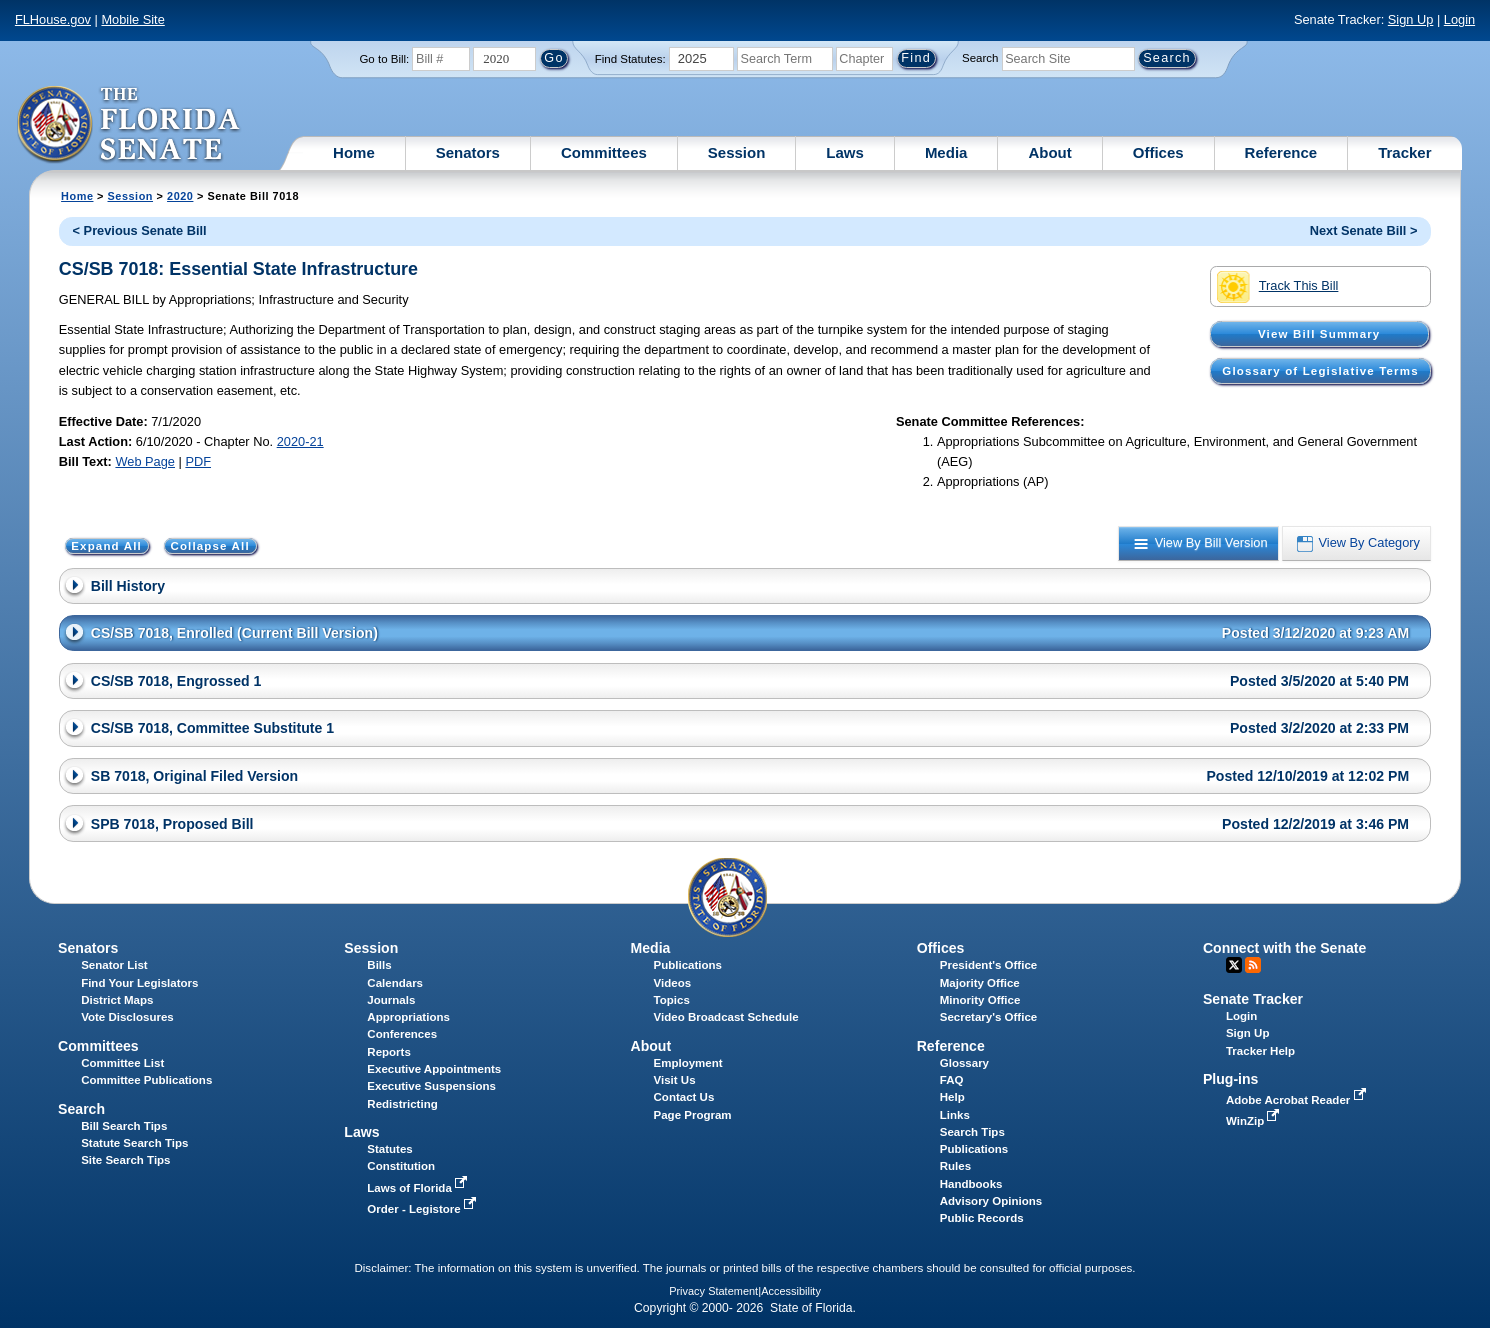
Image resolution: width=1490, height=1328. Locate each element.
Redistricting (402, 1104)
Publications (688, 965)
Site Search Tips (125, 1160)
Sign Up (1411, 19)
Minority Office (980, 1000)
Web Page (145, 461)
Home (354, 152)
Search (980, 58)
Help (952, 1097)
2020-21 (300, 441)
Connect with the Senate (1284, 948)
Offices (1158, 152)
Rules (955, 1166)
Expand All (106, 546)
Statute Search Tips (134, 1143)
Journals (391, 1000)
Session (737, 152)
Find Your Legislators (139, 983)
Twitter (1234, 965)
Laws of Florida (419, 1188)
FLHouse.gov (53, 19)
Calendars (395, 983)
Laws (845, 152)
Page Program (693, 1115)
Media (946, 152)
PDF (198, 461)
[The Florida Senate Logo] (129, 125)
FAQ (952, 1080)
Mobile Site (132, 19)
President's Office (988, 965)
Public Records (982, 1218)
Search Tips (972, 1132)
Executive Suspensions (431, 1086)
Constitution (401, 1166)
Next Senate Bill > (1364, 230)
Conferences (402, 1034)
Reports (389, 1052)
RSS (1253, 965)
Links (955, 1115)
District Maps (117, 1000)
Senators (468, 152)
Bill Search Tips (124, 1126)
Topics (672, 1000)
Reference (1281, 152)
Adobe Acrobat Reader (1298, 1100)
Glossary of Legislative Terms (1320, 371)
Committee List (122, 1063)
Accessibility (791, 1291)
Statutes (389, 1149)
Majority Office (980, 983)
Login (1459, 19)
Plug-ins (1231, 1079)
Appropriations (408, 1017)
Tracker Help (1260, 1051)
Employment (688, 1063)
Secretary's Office (988, 1017)
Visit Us (675, 1080)
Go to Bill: (384, 59)
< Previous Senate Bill (140, 230)
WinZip (1254, 1121)
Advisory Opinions (991, 1201)
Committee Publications (146, 1080)
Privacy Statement (713, 1291)
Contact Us (684, 1097)
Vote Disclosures (127, 1017)
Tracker (1404, 152)
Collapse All (209, 546)
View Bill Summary (1319, 334)
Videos (673, 983)
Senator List (114, 965)
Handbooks (971, 1184)
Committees (604, 152)
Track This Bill (1277, 287)
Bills (379, 965)
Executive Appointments (434, 1069)
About (1049, 152)
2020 (180, 196)
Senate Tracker (1253, 999)
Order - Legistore (423, 1209)
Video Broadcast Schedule (726, 1017)
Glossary (964, 1063)
